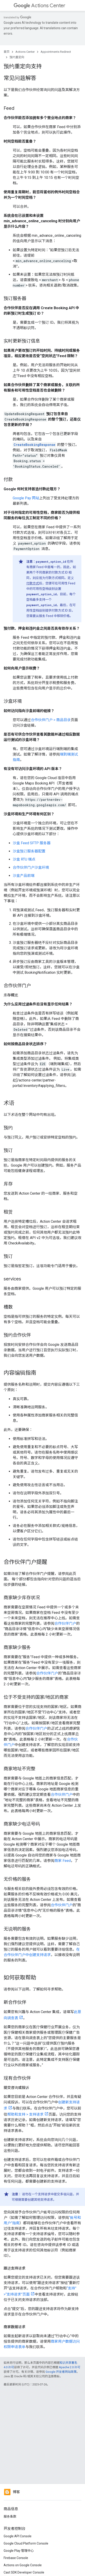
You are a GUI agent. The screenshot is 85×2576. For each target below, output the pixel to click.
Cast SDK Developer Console (24, 2572)
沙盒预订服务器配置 (29, 851)
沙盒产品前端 (23, 875)
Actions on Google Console (23, 2565)
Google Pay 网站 (26, 498)
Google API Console (18, 2536)
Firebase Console (16, 2558)
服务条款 (10, 2516)
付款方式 (32, 583)
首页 (7, 51)
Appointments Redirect (56, 51)
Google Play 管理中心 (19, 2550)
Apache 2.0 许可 (69, 2367)
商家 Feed (62, 1860)
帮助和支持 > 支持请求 (25, 2114)
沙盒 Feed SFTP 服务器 (32, 843)
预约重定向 (17, 57)
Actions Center (39, 5)
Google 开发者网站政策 (61, 2371)
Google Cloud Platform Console (26, 2543)
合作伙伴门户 (65, 1623)
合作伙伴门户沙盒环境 (31, 867)
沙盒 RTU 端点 (24, 859)
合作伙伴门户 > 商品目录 (51, 720)
